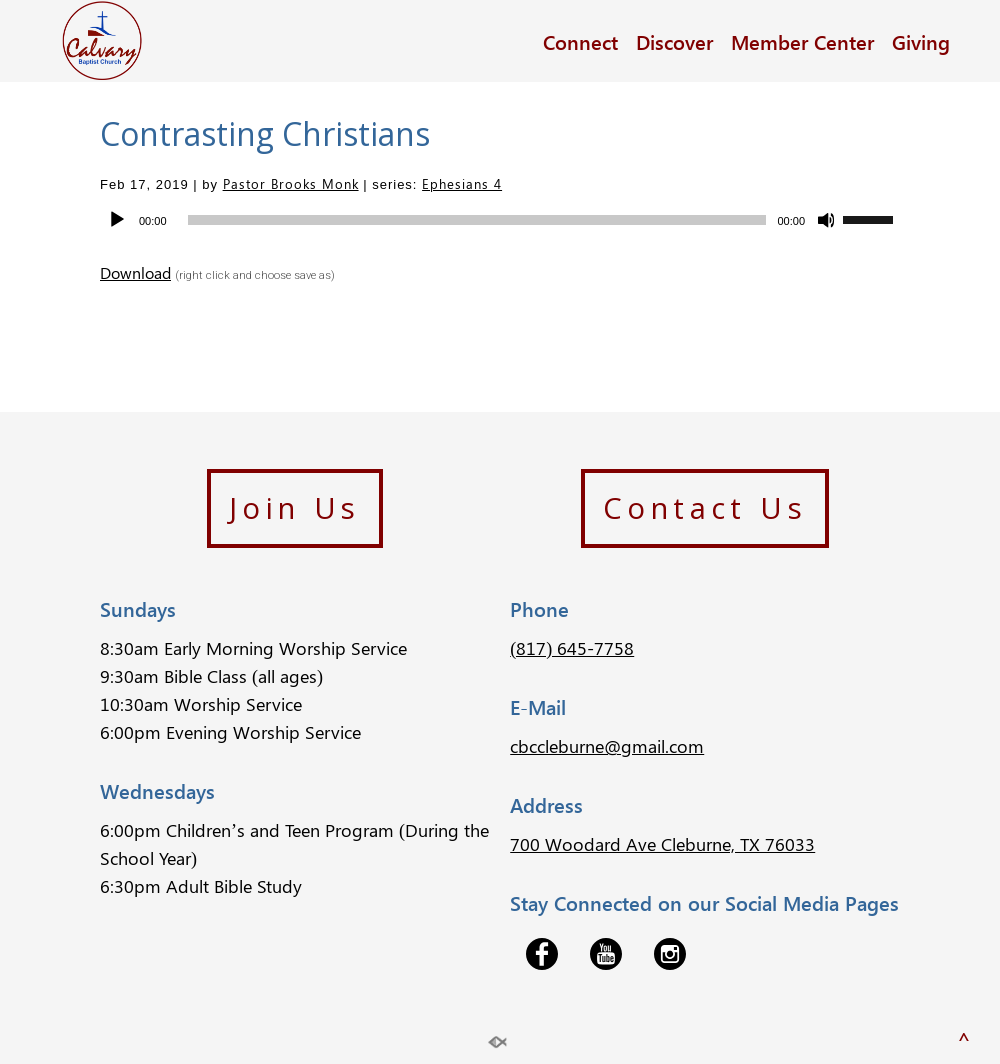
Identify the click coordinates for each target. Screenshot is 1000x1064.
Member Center (802, 41)
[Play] (117, 220)
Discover (674, 41)
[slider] (477, 220)
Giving (921, 41)
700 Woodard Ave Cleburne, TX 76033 (662, 844)
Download (135, 272)
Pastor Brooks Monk (291, 183)
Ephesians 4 (462, 183)
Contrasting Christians (265, 133)
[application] (500, 220)
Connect (580, 41)
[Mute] (827, 220)
